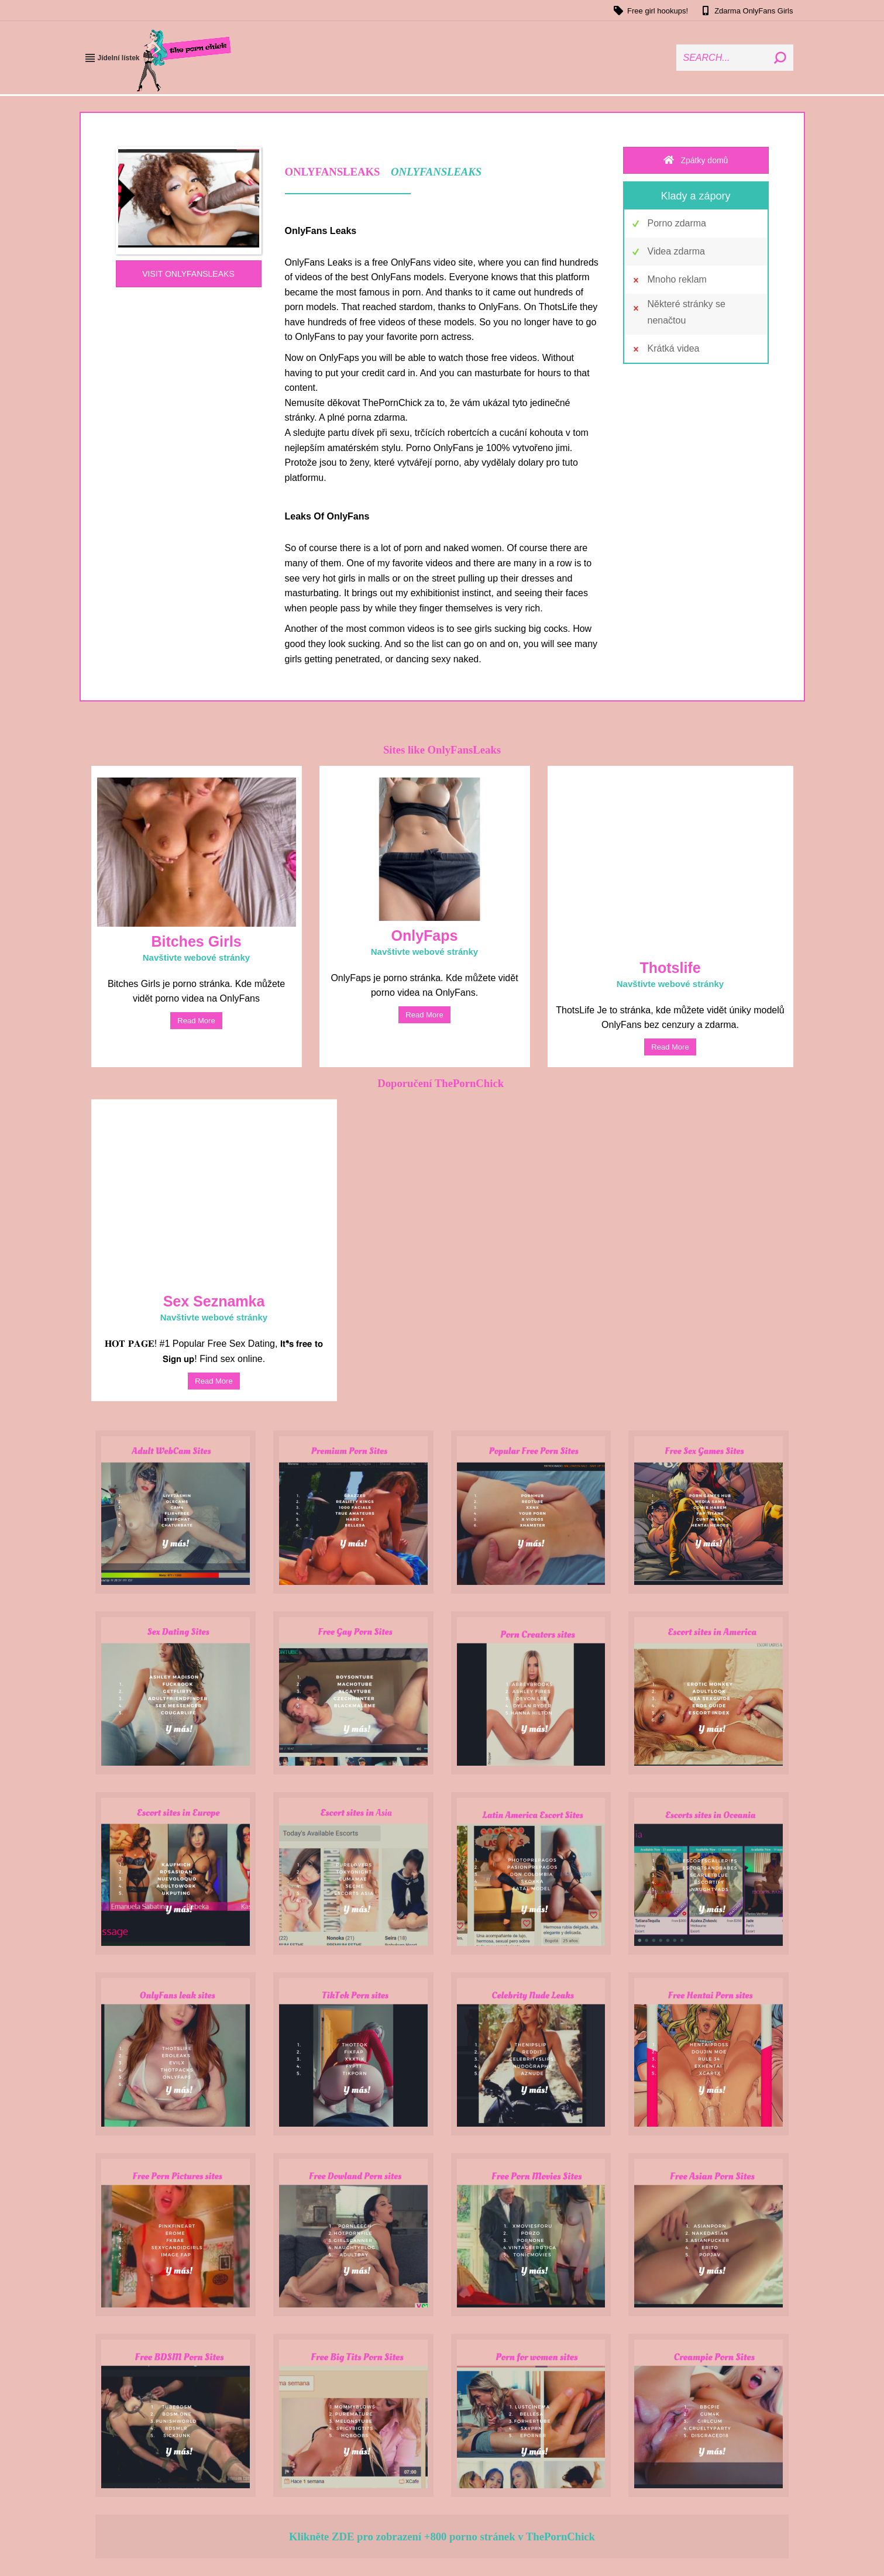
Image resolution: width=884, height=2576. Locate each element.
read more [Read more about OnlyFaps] (424, 1014)
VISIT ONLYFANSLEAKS (188, 273)
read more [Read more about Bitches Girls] (196, 1020)
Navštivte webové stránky (196, 957)
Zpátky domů (695, 160)
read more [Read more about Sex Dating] (213, 1381)
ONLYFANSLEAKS (436, 172)
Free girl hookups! (650, 10)
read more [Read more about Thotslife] (670, 1047)
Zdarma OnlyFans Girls (746, 10)
